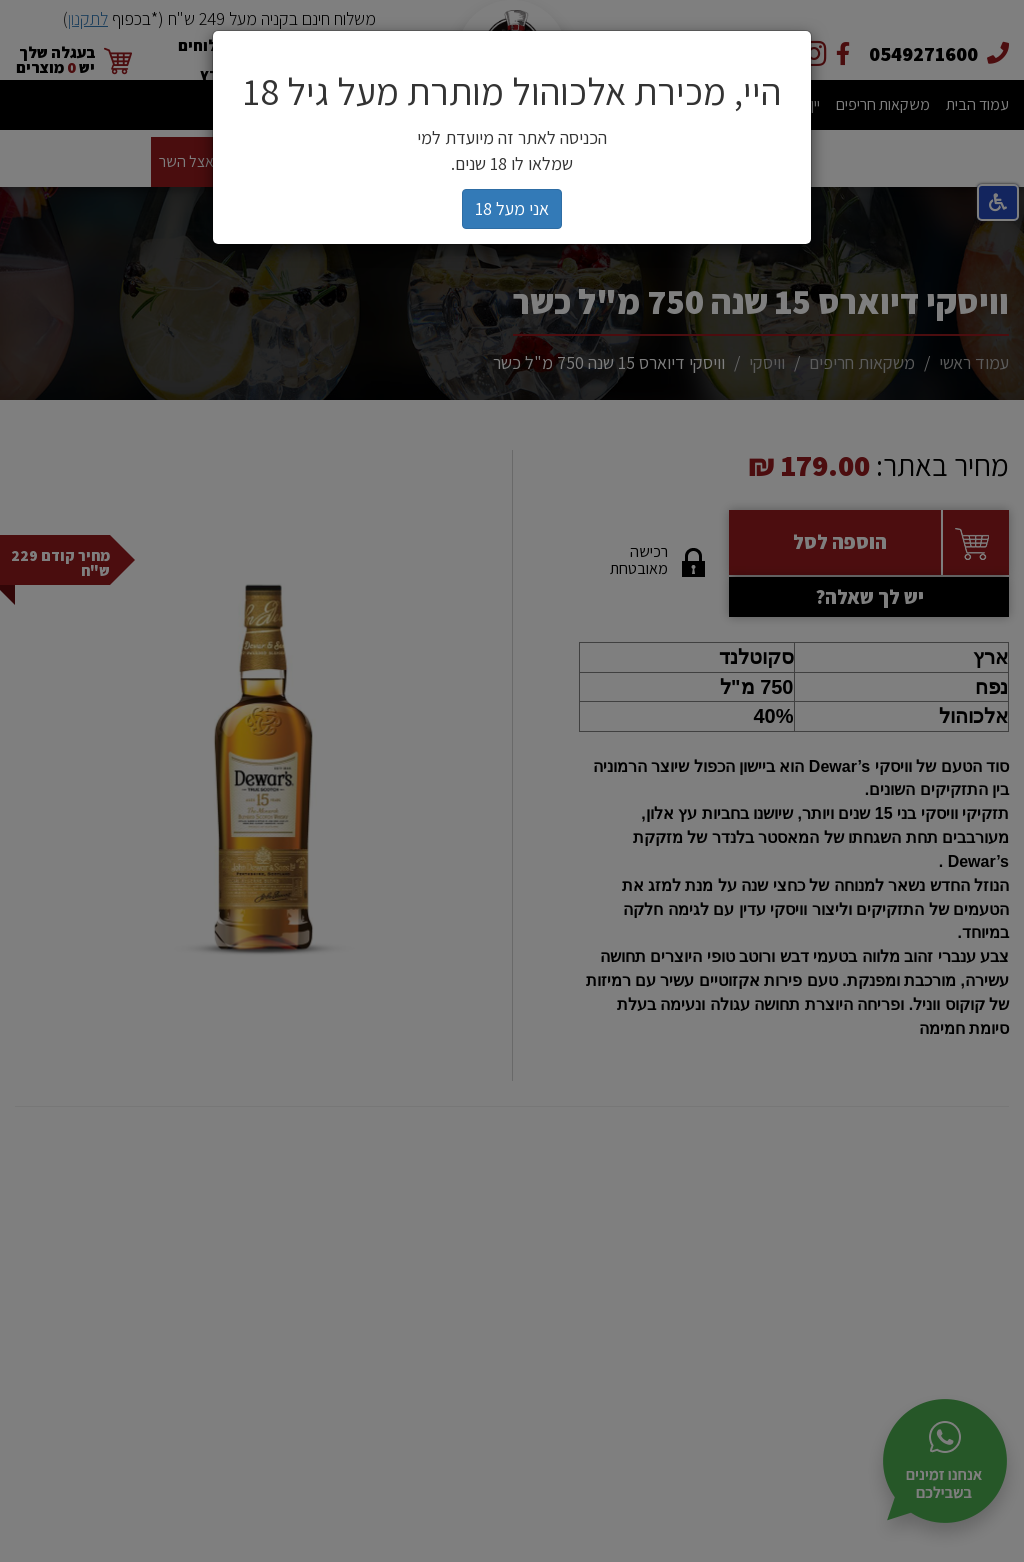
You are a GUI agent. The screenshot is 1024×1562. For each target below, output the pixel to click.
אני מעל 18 (512, 208)
